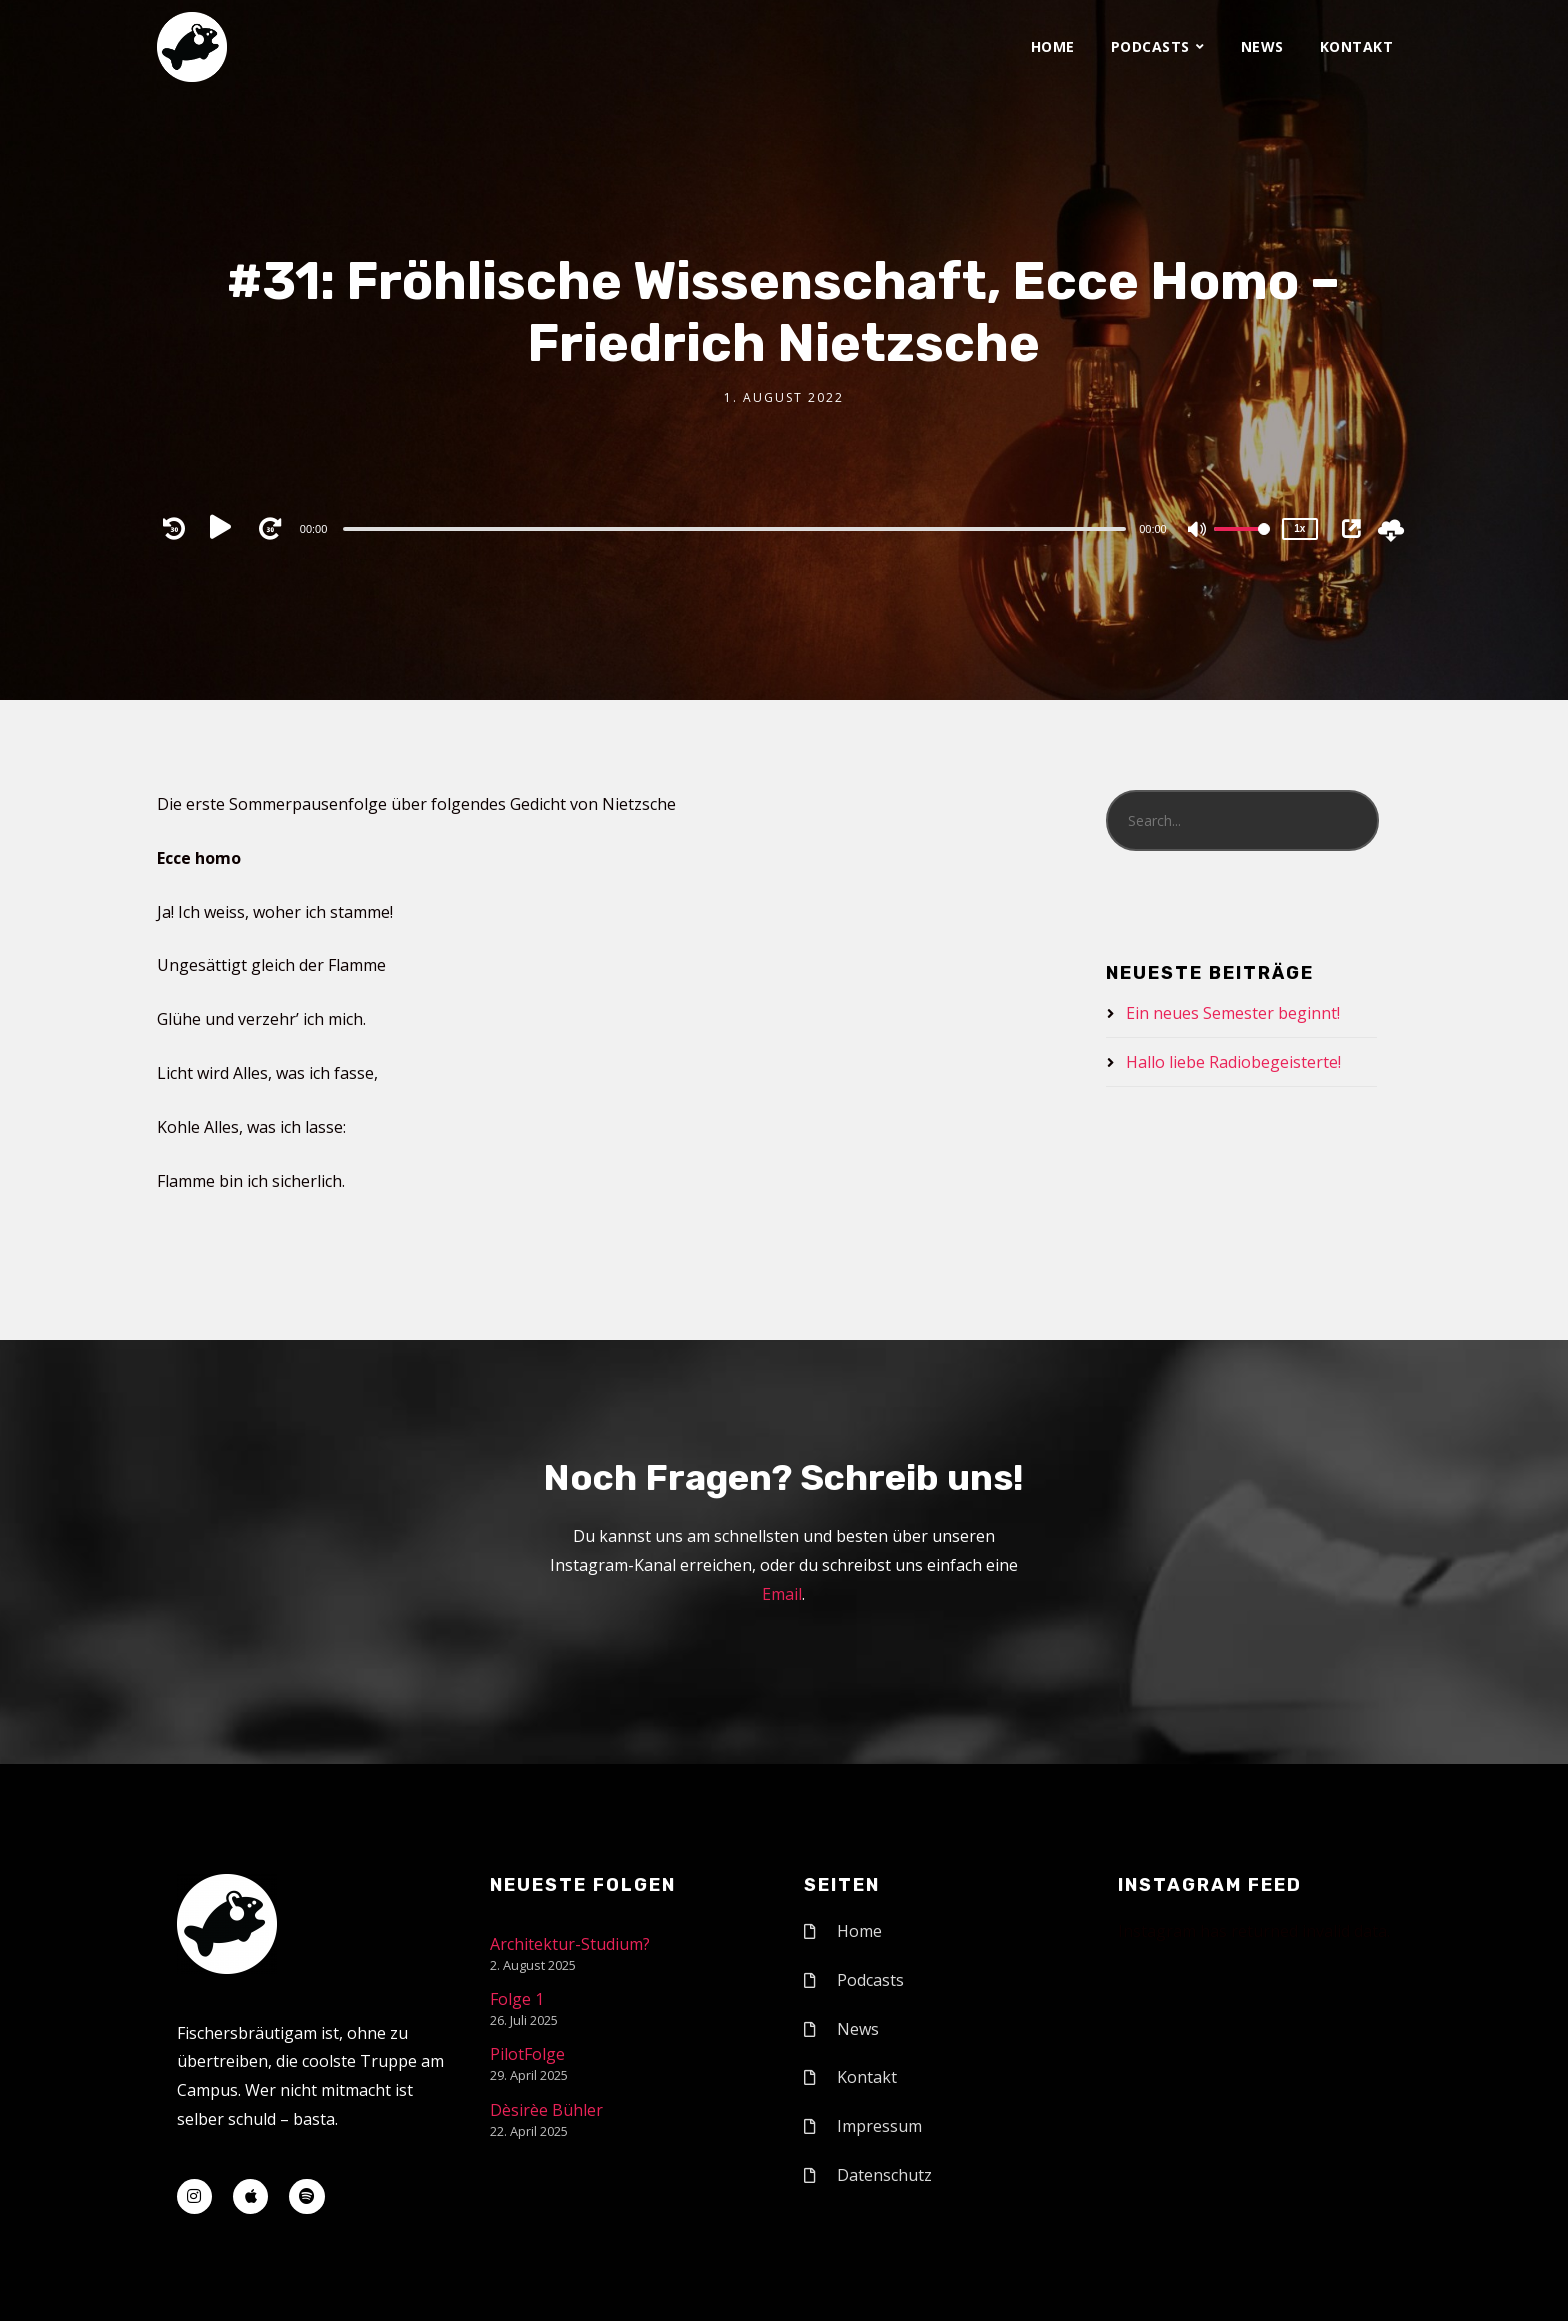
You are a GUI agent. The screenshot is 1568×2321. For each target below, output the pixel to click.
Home (1053, 46)
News (1262, 46)
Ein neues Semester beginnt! (1233, 1013)
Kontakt (1357, 46)
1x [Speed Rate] (1299, 528)
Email (782, 1594)
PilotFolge (527, 2054)
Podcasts (1150, 46)
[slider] (734, 529)
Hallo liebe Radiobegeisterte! (1233, 1062)
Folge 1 (517, 1999)
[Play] (225, 528)
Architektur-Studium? (570, 1944)
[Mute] (1198, 531)
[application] (737, 528)
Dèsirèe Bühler (546, 2110)
